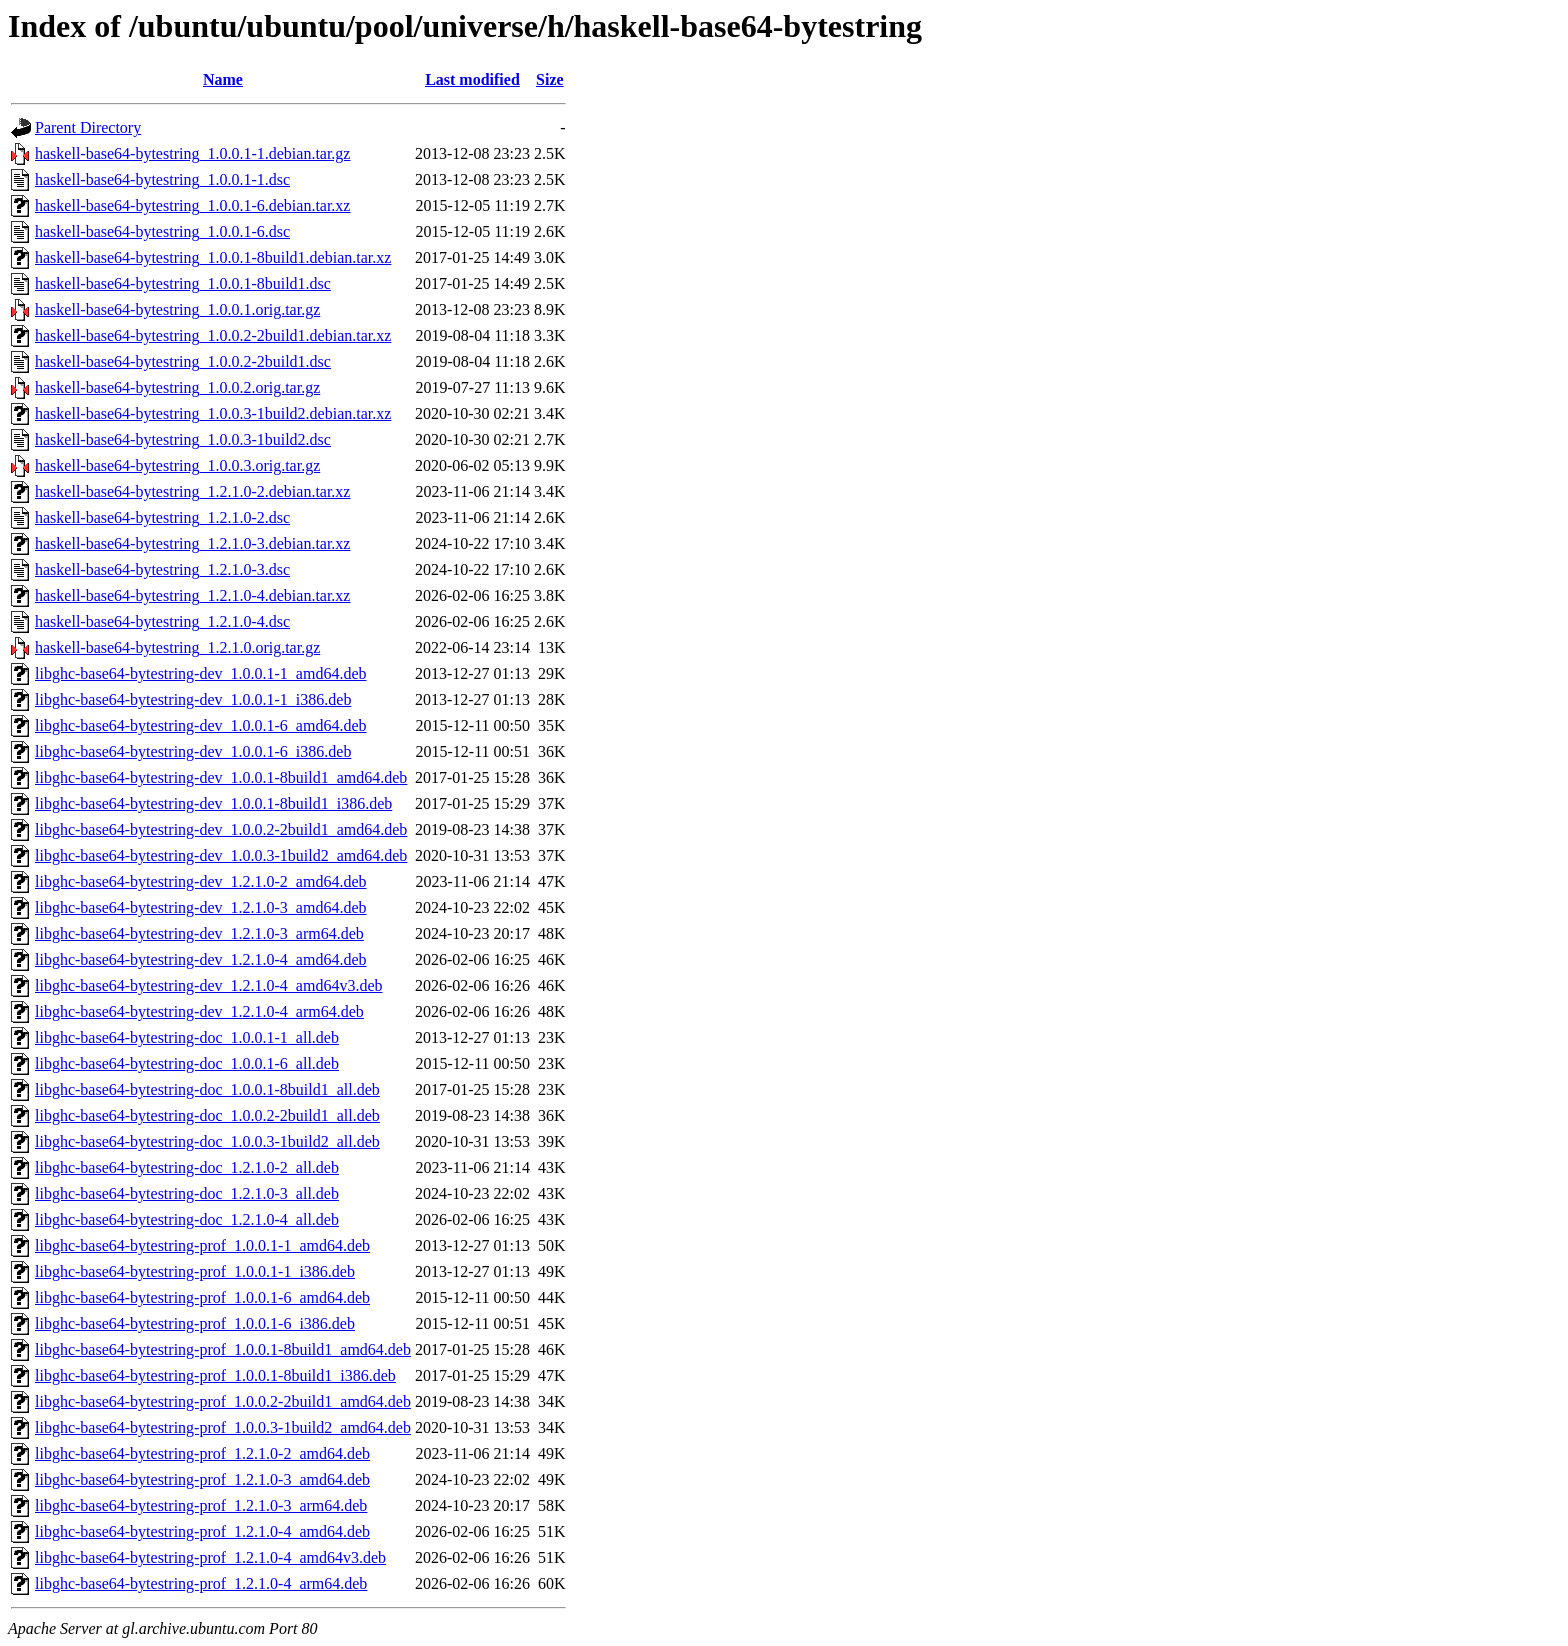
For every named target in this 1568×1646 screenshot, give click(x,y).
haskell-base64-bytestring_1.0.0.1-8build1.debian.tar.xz (213, 257)
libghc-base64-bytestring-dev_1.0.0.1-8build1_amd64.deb (221, 777)
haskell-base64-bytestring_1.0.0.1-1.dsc (162, 179)
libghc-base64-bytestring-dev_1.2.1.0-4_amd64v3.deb (208, 985)
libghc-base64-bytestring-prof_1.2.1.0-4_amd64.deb (202, 1531)
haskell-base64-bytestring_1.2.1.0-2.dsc (162, 517)
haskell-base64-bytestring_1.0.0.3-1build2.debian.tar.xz (213, 413)
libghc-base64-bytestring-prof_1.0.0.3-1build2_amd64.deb (223, 1427)
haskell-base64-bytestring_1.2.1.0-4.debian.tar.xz (192, 595)
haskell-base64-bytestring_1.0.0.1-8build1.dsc (183, 283)
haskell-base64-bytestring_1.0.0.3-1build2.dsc (183, 439)
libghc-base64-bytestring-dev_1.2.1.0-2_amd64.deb (200, 881)
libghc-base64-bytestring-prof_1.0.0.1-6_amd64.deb (202, 1297)
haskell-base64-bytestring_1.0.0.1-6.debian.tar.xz (192, 205)
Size (550, 79)
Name (223, 79)
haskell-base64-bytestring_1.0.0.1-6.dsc (162, 231)
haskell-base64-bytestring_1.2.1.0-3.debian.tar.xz (192, 543)
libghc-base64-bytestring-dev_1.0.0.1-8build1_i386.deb (213, 803)
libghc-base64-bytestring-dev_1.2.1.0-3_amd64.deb (200, 907)
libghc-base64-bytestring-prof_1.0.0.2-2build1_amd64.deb (223, 1401)
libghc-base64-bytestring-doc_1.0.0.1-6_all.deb (187, 1063)
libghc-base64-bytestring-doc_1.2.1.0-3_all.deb (187, 1193)
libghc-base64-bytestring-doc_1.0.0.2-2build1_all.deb (207, 1115)
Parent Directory (88, 127)
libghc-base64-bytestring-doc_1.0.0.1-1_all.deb (187, 1037)
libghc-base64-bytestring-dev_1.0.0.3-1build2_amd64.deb (221, 855)
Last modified (472, 79)
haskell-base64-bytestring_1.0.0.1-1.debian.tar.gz (192, 153)
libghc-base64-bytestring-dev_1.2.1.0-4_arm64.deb (199, 1011)
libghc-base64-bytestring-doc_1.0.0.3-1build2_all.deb (207, 1141)
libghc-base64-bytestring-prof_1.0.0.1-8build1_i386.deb (215, 1375)
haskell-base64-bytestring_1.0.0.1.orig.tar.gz (177, 309)
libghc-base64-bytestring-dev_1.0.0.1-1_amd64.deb (200, 673)
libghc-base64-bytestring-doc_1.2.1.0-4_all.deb (187, 1219)
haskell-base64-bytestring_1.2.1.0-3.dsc (162, 569)
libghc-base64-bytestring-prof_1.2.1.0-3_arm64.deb (201, 1505)
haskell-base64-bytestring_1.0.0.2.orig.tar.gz (177, 387)
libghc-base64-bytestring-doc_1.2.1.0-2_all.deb (187, 1167)
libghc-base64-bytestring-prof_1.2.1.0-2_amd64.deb (202, 1453)
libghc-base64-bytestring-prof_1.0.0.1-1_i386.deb (195, 1271)
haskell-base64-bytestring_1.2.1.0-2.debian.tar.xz (192, 491)
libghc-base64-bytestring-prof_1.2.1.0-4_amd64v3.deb (210, 1557)
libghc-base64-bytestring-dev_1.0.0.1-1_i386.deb (193, 699)
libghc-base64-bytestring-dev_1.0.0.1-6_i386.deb (193, 751)
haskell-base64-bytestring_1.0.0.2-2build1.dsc (183, 361)
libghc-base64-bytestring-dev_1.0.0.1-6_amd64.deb (200, 725)
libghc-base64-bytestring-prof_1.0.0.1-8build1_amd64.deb (223, 1349)
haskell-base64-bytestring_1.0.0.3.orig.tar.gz (177, 465)
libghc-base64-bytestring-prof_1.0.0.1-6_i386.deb (195, 1323)
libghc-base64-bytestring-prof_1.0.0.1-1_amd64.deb (202, 1245)
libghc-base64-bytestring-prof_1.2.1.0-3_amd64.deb (202, 1479)
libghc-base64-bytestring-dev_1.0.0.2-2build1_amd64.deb (221, 829)
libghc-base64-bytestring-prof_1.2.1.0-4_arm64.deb (201, 1583)
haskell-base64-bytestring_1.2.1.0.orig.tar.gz (177, 647)
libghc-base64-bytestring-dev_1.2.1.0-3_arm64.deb (199, 933)
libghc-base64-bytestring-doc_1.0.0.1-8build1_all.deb (207, 1089)
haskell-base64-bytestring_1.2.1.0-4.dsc (162, 621)
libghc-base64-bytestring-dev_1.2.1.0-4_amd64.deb (200, 959)
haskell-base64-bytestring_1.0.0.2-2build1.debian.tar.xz (213, 335)
